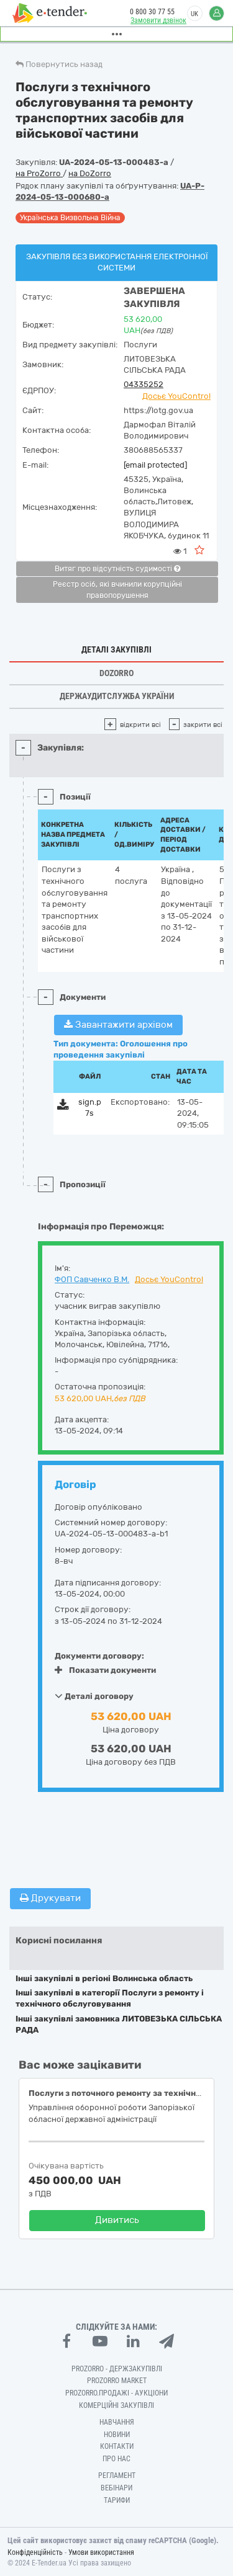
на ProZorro (39, 173)
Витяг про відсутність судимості (117, 568)
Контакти (117, 2446)
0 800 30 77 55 (152, 11)
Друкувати (50, 1898)
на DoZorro (89, 173)
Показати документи (105, 1670)
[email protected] (155, 465)
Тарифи (117, 2500)
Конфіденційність (35, 2552)
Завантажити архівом (118, 1024)
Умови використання (101, 2552)
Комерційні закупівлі (116, 2405)
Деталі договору (94, 1696)
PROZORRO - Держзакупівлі (116, 2368)
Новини (117, 2434)
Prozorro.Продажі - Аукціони (116, 2393)
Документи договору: (99, 1655)
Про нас (116, 2458)
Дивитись (117, 2220)
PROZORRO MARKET (117, 2380)
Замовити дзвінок (158, 20)
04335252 (143, 384)
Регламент (116, 2475)
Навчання (116, 2422)
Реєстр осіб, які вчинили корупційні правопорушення (117, 590)
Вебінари (116, 2488)
